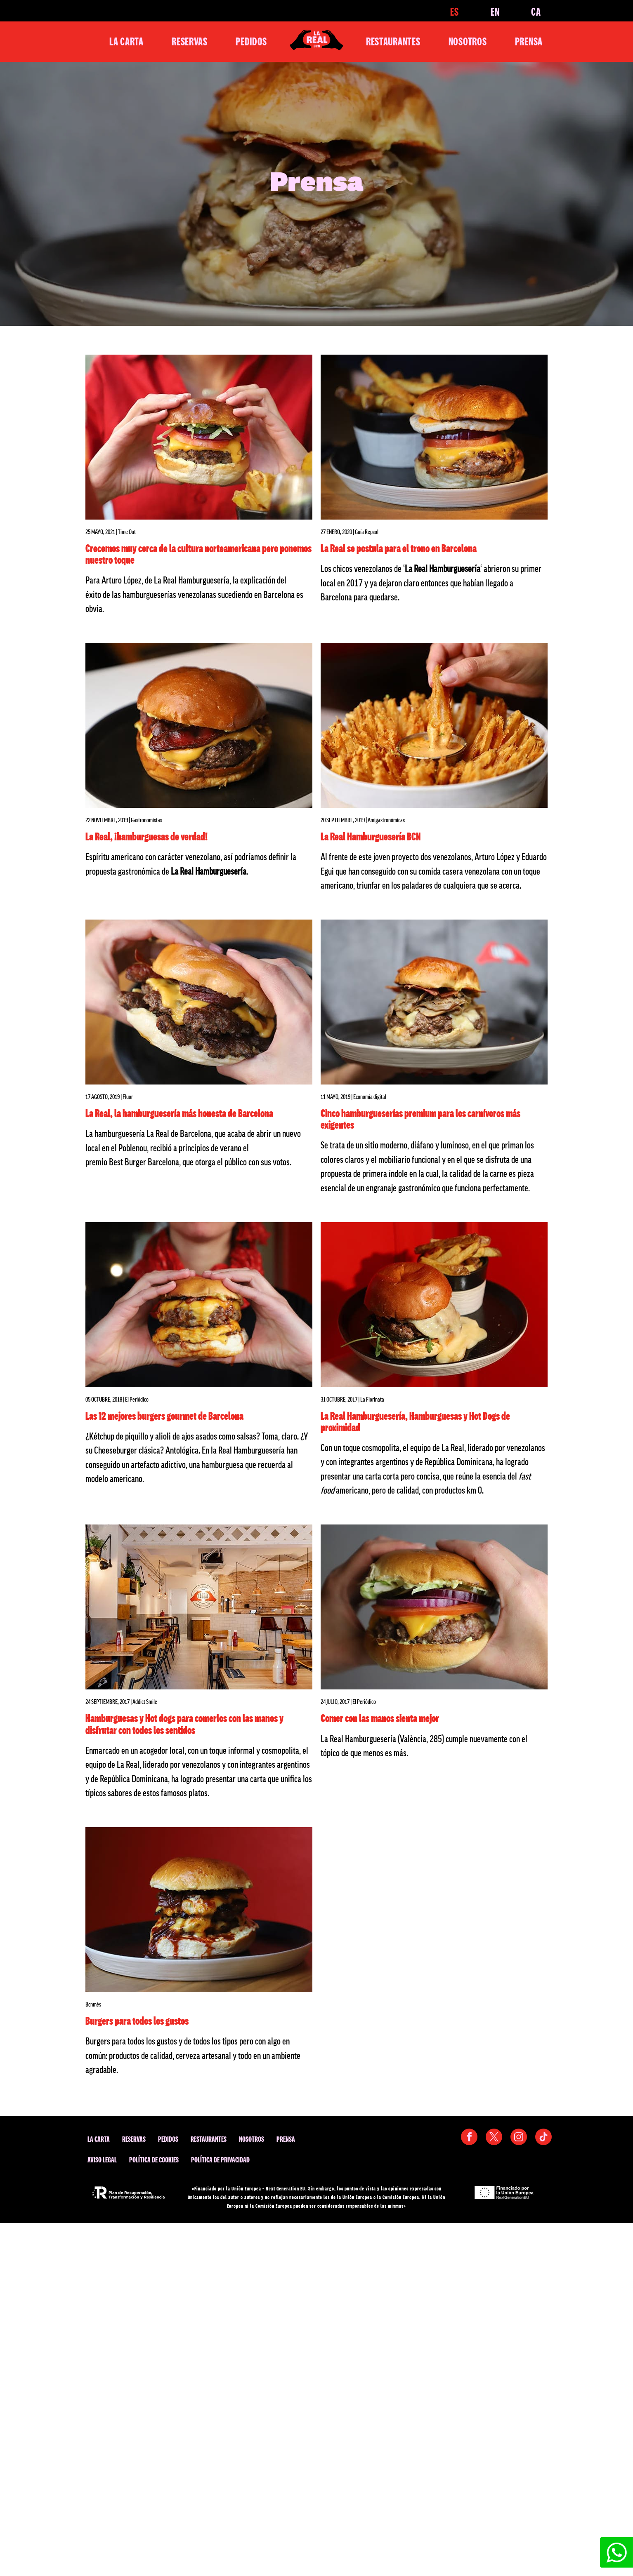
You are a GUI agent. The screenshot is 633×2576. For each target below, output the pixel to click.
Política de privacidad (220, 2159)
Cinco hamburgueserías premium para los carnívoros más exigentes (420, 1119)
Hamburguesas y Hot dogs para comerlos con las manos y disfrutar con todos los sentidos (184, 1723)
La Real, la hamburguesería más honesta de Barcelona (179, 1113)
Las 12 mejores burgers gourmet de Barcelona (164, 1415)
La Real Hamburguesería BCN (370, 836)
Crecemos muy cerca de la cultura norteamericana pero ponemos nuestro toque (198, 554)
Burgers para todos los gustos (137, 2020)
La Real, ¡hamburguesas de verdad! (146, 836)
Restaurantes (393, 41)
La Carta (126, 41)
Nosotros (468, 41)
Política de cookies (154, 2159)
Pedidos (251, 41)
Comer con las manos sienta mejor (380, 1717)
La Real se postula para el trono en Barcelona (399, 548)
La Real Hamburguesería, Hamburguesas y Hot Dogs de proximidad (415, 1421)
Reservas (190, 41)
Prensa (529, 41)
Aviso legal (102, 2159)
